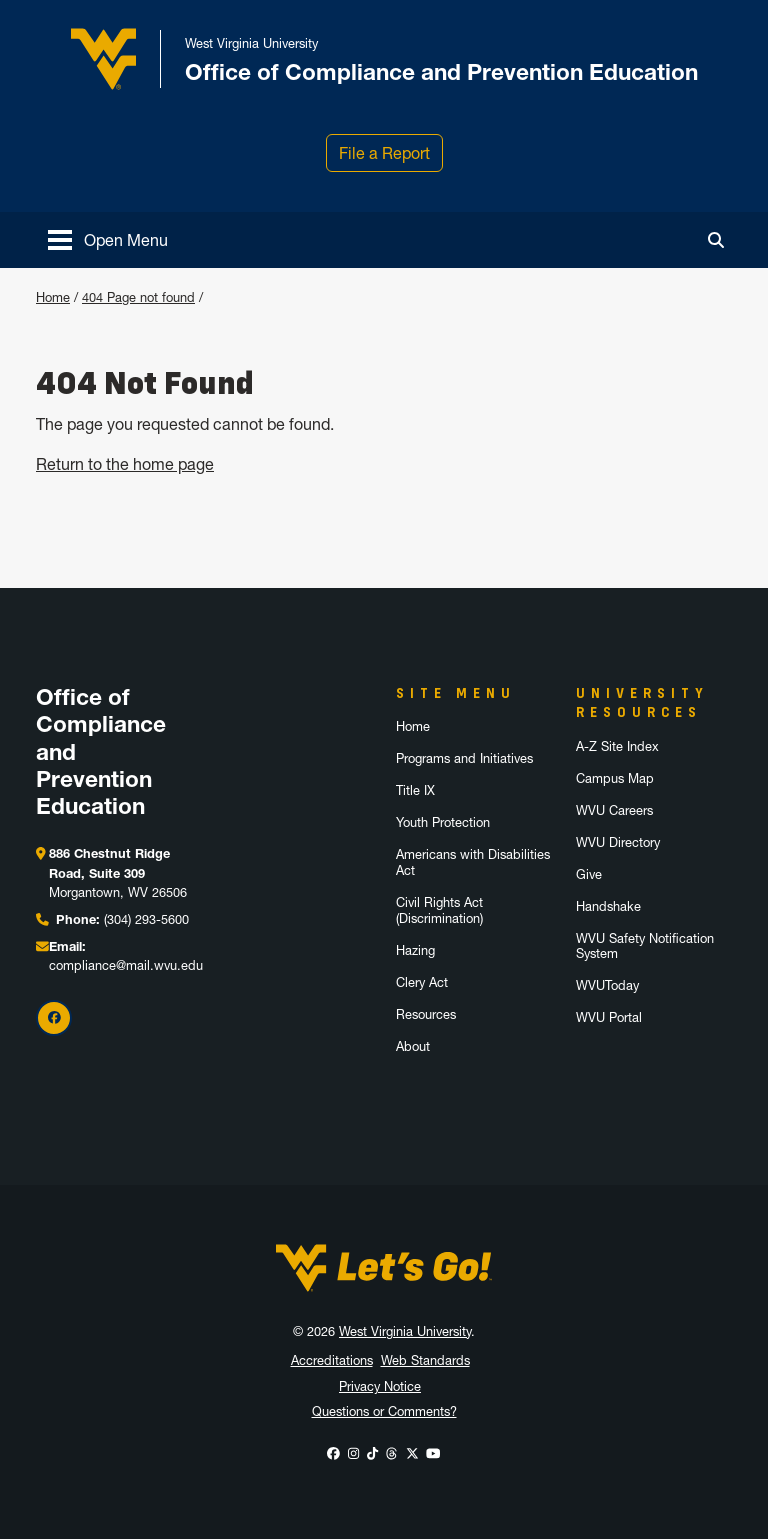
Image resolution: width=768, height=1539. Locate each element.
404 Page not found (138, 297)
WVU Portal (609, 1017)
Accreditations (332, 1360)
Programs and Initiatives (464, 758)
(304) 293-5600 (146, 919)
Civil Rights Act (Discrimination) (439, 910)
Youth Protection (443, 822)
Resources (426, 1014)
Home (53, 297)
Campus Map (615, 778)
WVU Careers (614, 810)
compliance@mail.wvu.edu (126, 965)
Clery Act (422, 982)
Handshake (608, 906)
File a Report (384, 153)
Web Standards (425, 1360)
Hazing (415, 950)
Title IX (415, 790)
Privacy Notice (380, 1386)
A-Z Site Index (617, 746)
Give (589, 874)
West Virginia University (405, 1331)
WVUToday (607, 985)
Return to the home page (125, 464)
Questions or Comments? (384, 1411)
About (413, 1046)
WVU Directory (618, 842)
